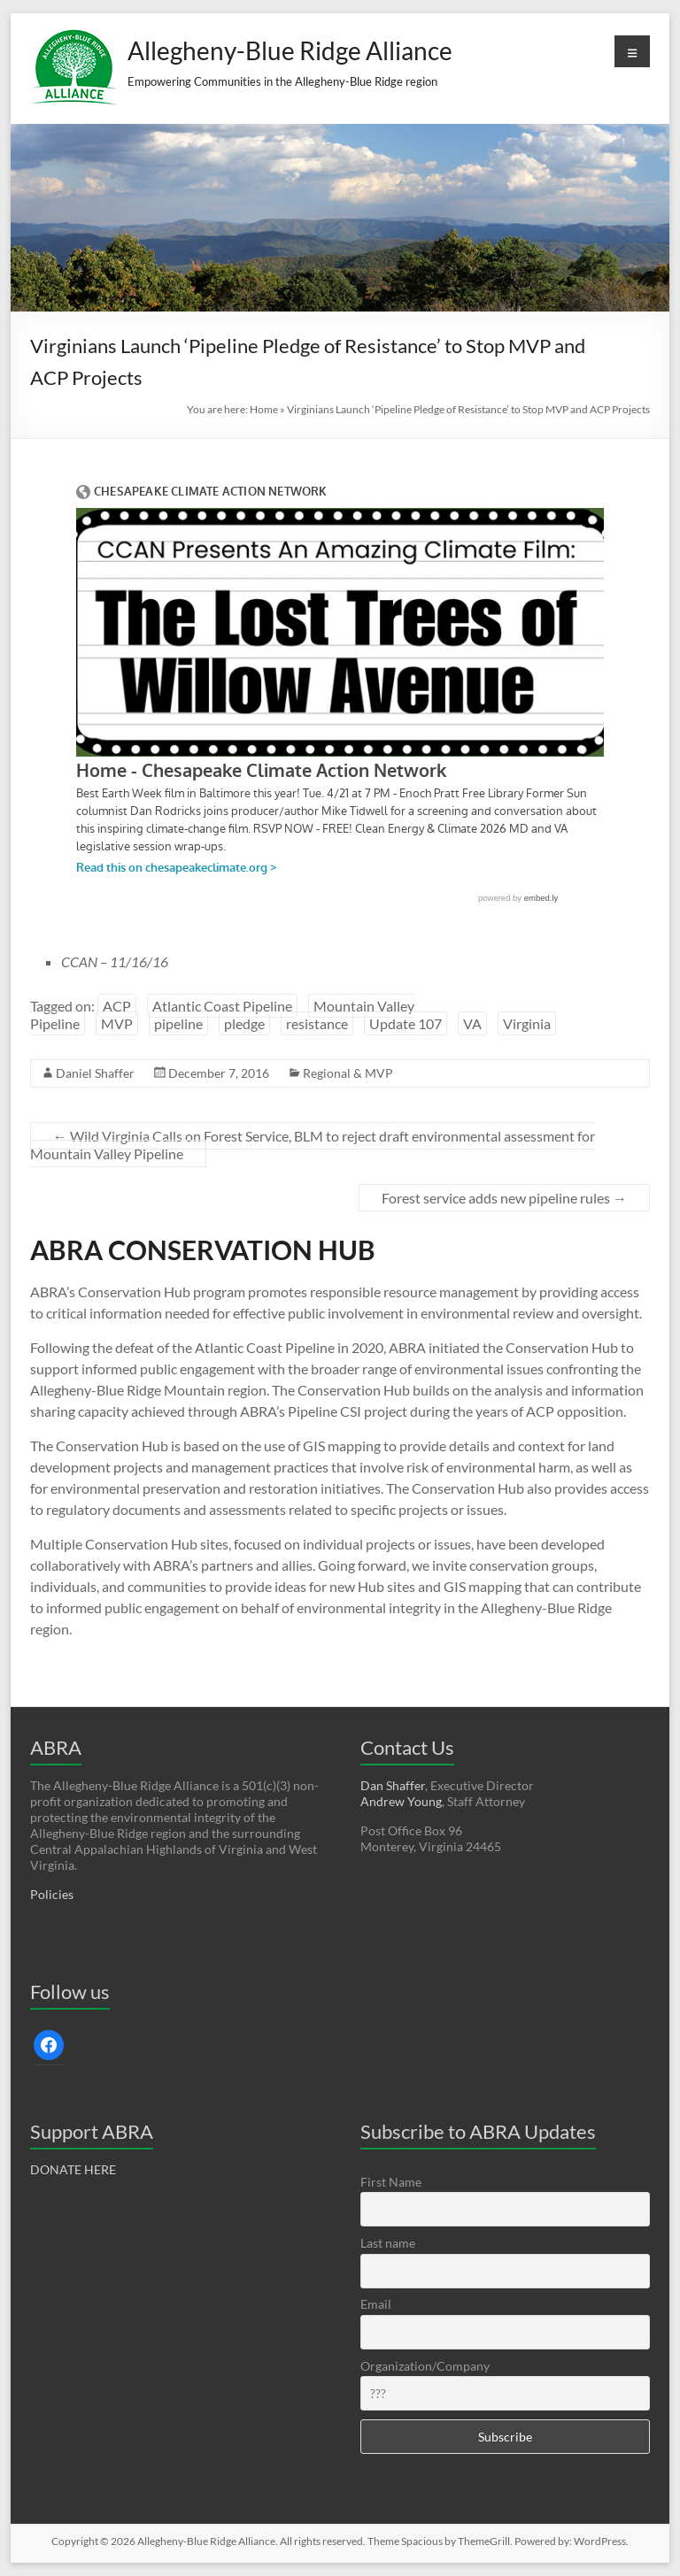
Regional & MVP (348, 1072)
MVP (117, 1023)
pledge (244, 1023)
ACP (117, 1005)
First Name (390, 2181)
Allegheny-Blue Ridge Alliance (290, 50)
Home (264, 409)
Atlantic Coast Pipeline (222, 1005)
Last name (387, 2242)
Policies (51, 1894)
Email (375, 2303)
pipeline (178, 1023)
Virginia (527, 1023)
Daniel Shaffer (95, 1072)
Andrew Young (401, 1801)
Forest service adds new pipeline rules (504, 1197)
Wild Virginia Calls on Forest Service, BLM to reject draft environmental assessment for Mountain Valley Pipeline (312, 1144)
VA (472, 1023)
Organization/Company (425, 2365)
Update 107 (405, 1023)
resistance (317, 1023)
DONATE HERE (73, 2169)
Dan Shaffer (392, 1785)
